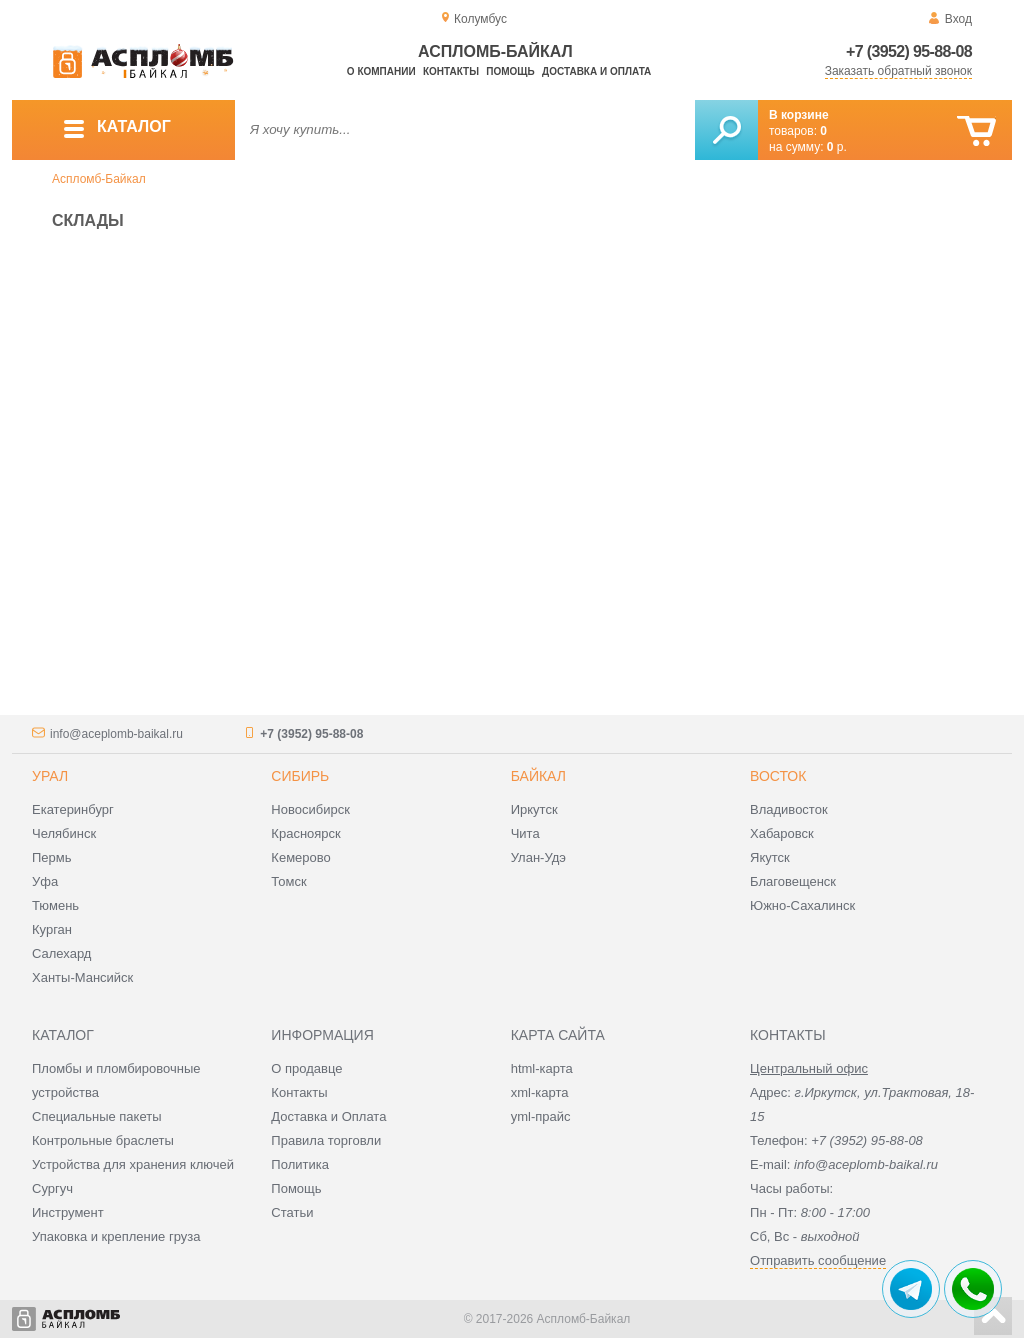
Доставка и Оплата (328, 1116)
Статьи (292, 1212)
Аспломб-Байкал (99, 179)
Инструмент (68, 1212)
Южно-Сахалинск (802, 905)
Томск (288, 881)
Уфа (45, 881)
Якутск (770, 857)
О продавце (306, 1068)
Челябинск (64, 833)
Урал (50, 776)
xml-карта (540, 1092)
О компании (381, 71)
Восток (778, 776)
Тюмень (55, 905)
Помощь (510, 71)
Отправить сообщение (818, 1260)
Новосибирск (310, 809)
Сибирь (300, 776)
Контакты (451, 71)
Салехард (61, 953)
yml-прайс (541, 1116)
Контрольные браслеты (103, 1140)
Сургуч (52, 1188)
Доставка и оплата (596, 71)
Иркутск (534, 809)
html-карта (542, 1068)
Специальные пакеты (97, 1116)
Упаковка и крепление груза (116, 1236)
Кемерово (300, 857)
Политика (300, 1164)
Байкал (538, 776)
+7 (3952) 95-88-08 (909, 51)
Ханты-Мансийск (82, 977)
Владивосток (789, 809)
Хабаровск (782, 833)
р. (837, 147)
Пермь (52, 857)
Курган (52, 929)
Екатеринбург (73, 809)
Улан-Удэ (538, 857)
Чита (525, 833)
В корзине (799, 115)
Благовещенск (793, 881)
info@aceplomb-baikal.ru (116, 734)
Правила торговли (326, 1140)
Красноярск (305, 833)
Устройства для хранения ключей (133, 1164)
